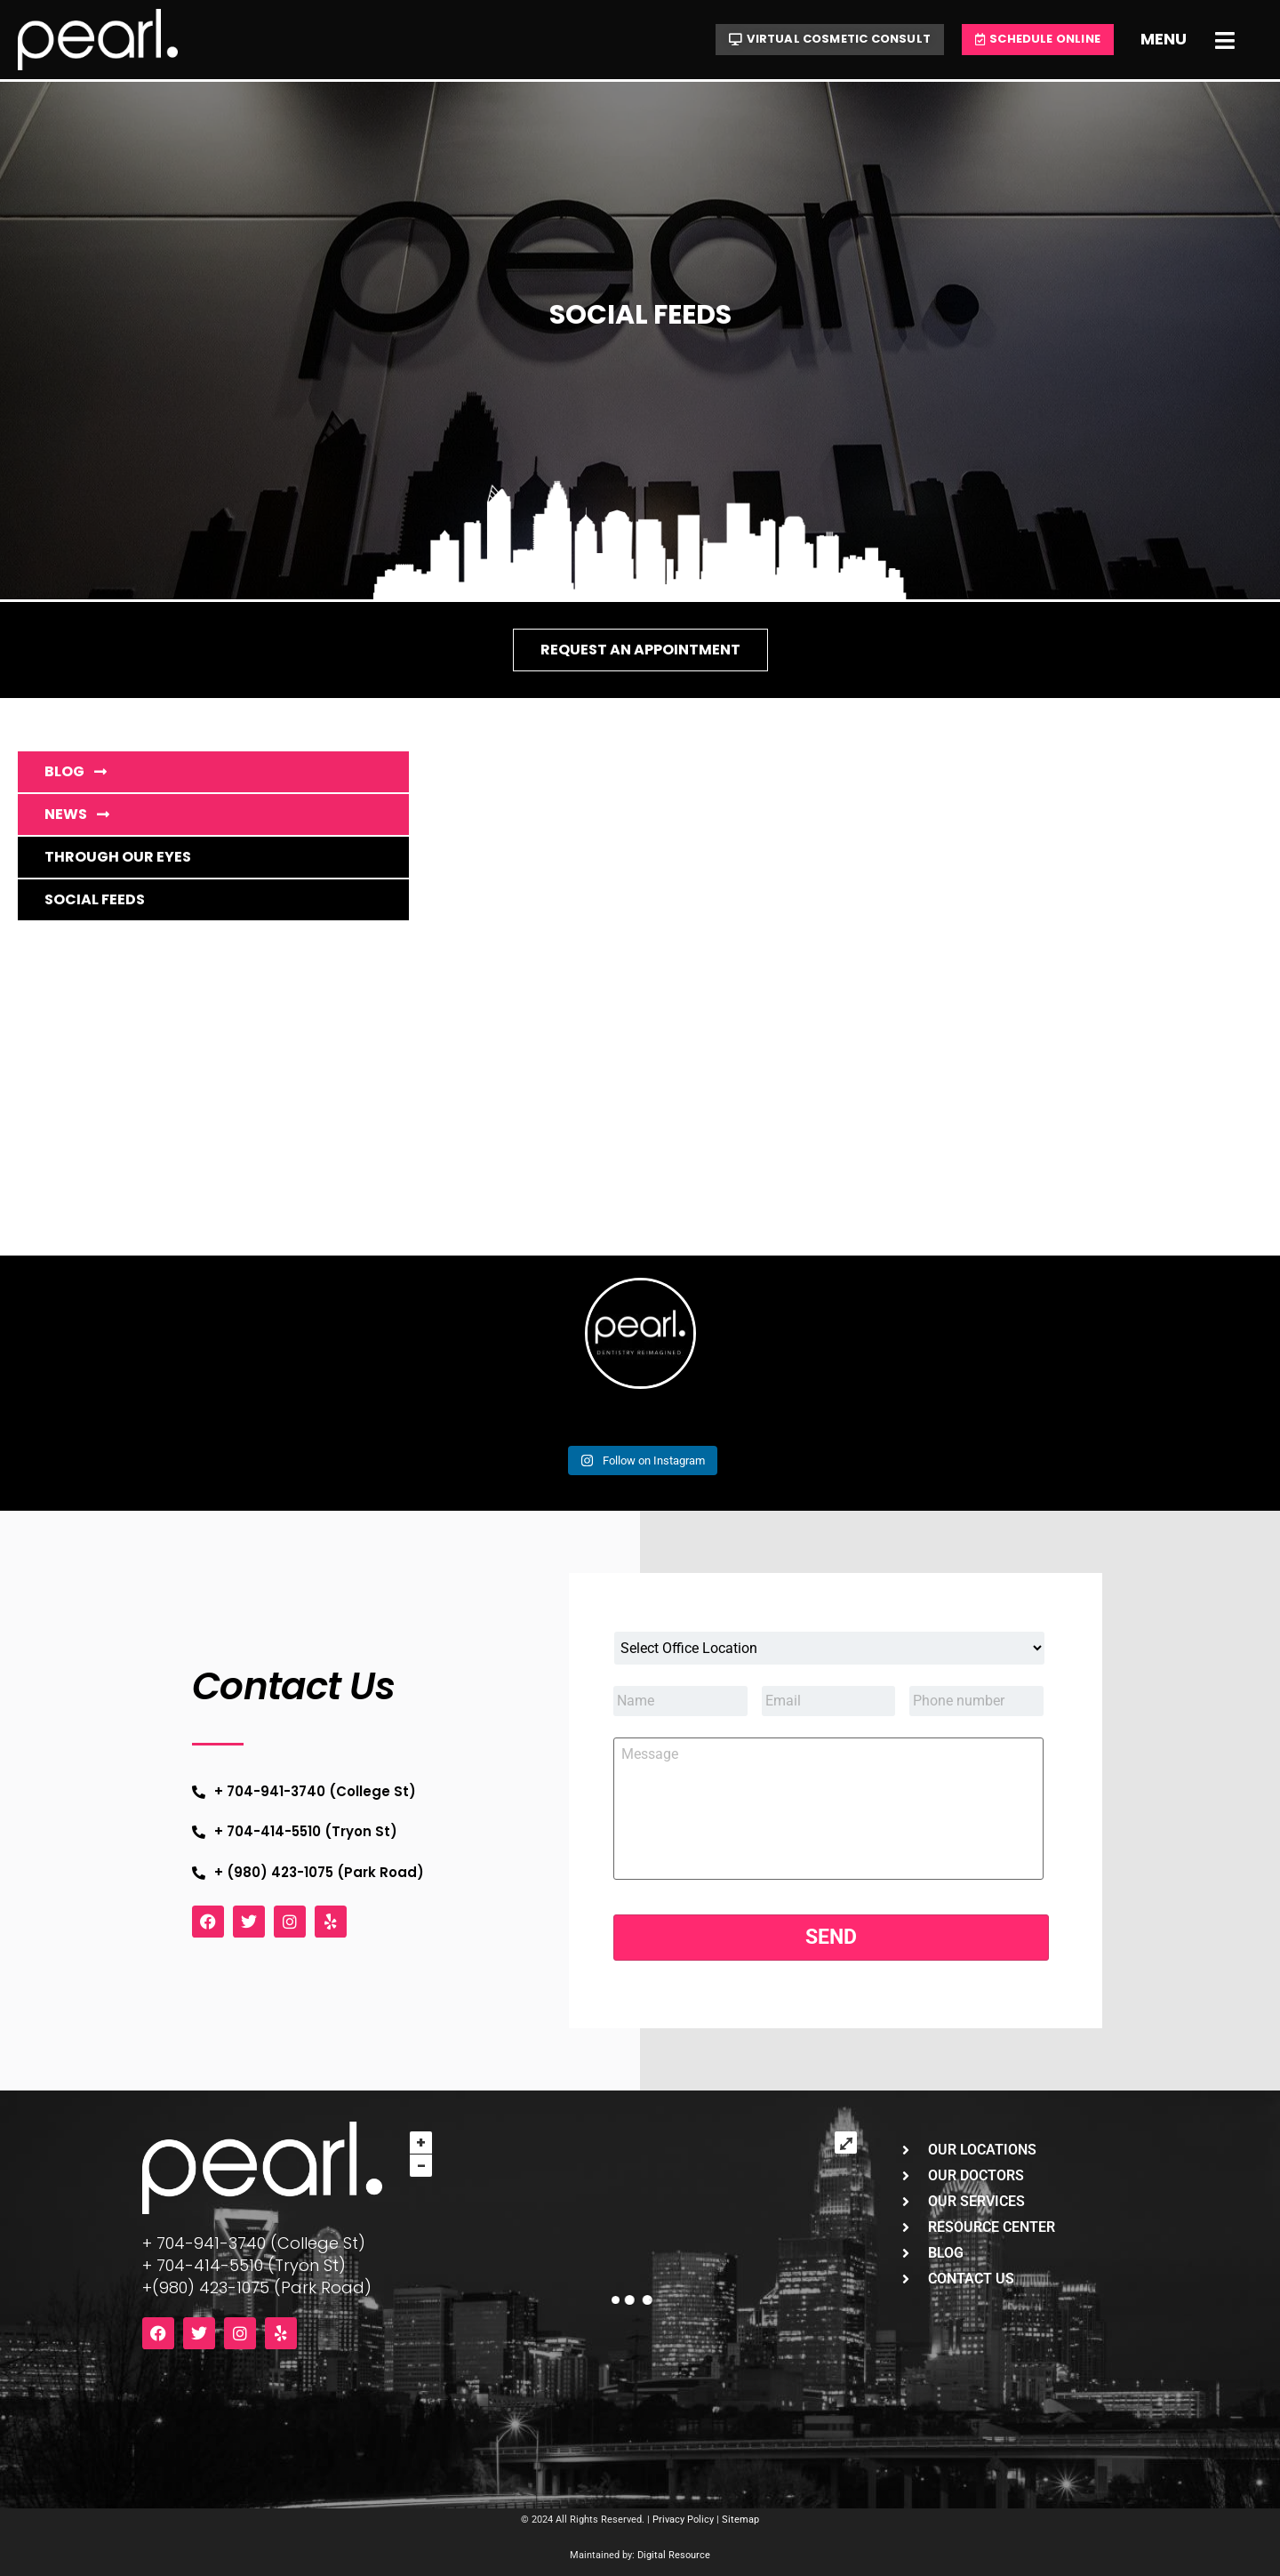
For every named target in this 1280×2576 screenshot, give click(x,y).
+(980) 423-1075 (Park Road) (257, 2287)
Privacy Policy (683, 2519)
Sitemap (740, 2519)
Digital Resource (673, 2555)
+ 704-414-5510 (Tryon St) (244, 2265)
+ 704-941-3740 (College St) (253, 2243)
